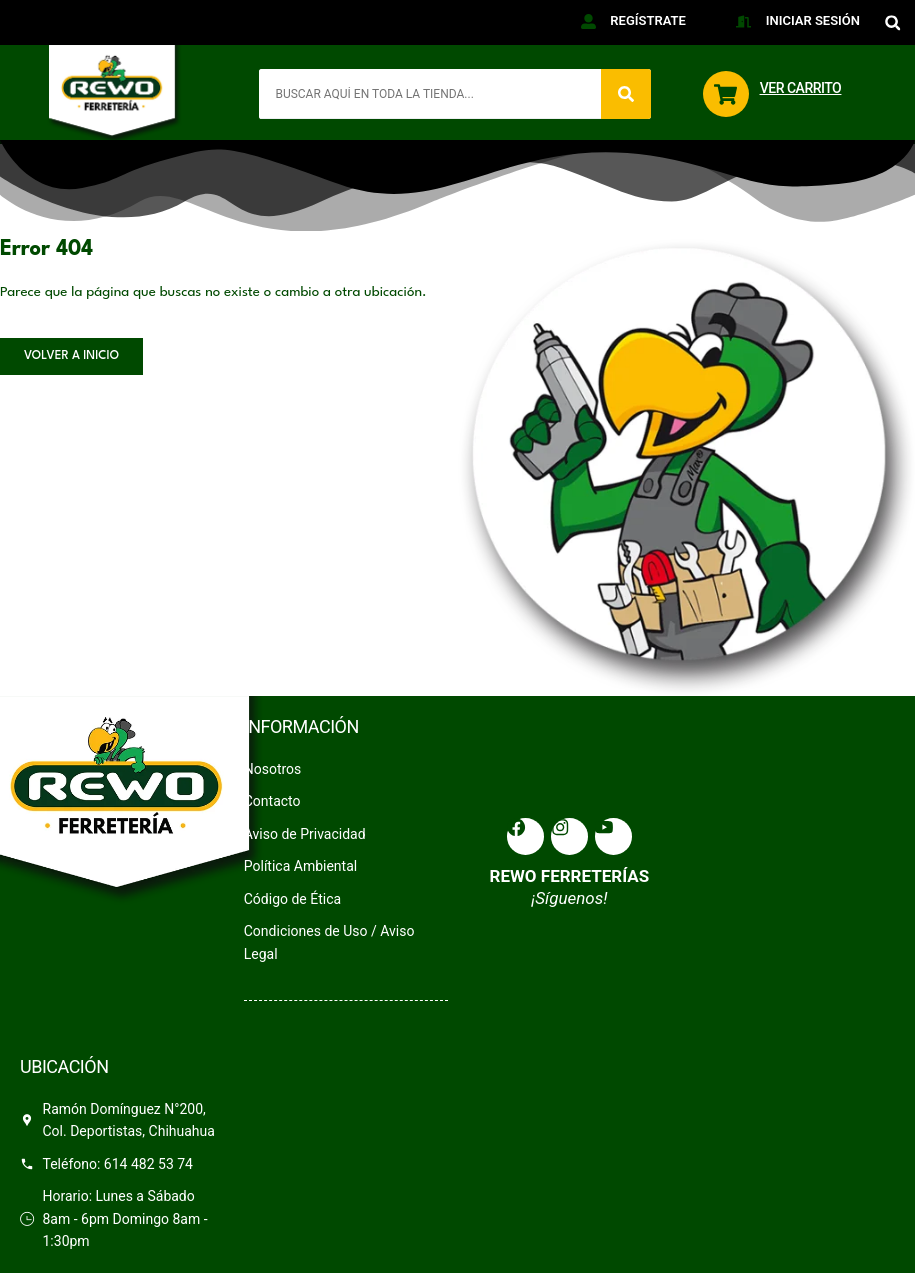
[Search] (626, 94)
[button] (892, 22)
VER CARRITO (801, 88)
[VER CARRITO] (726, 94)
